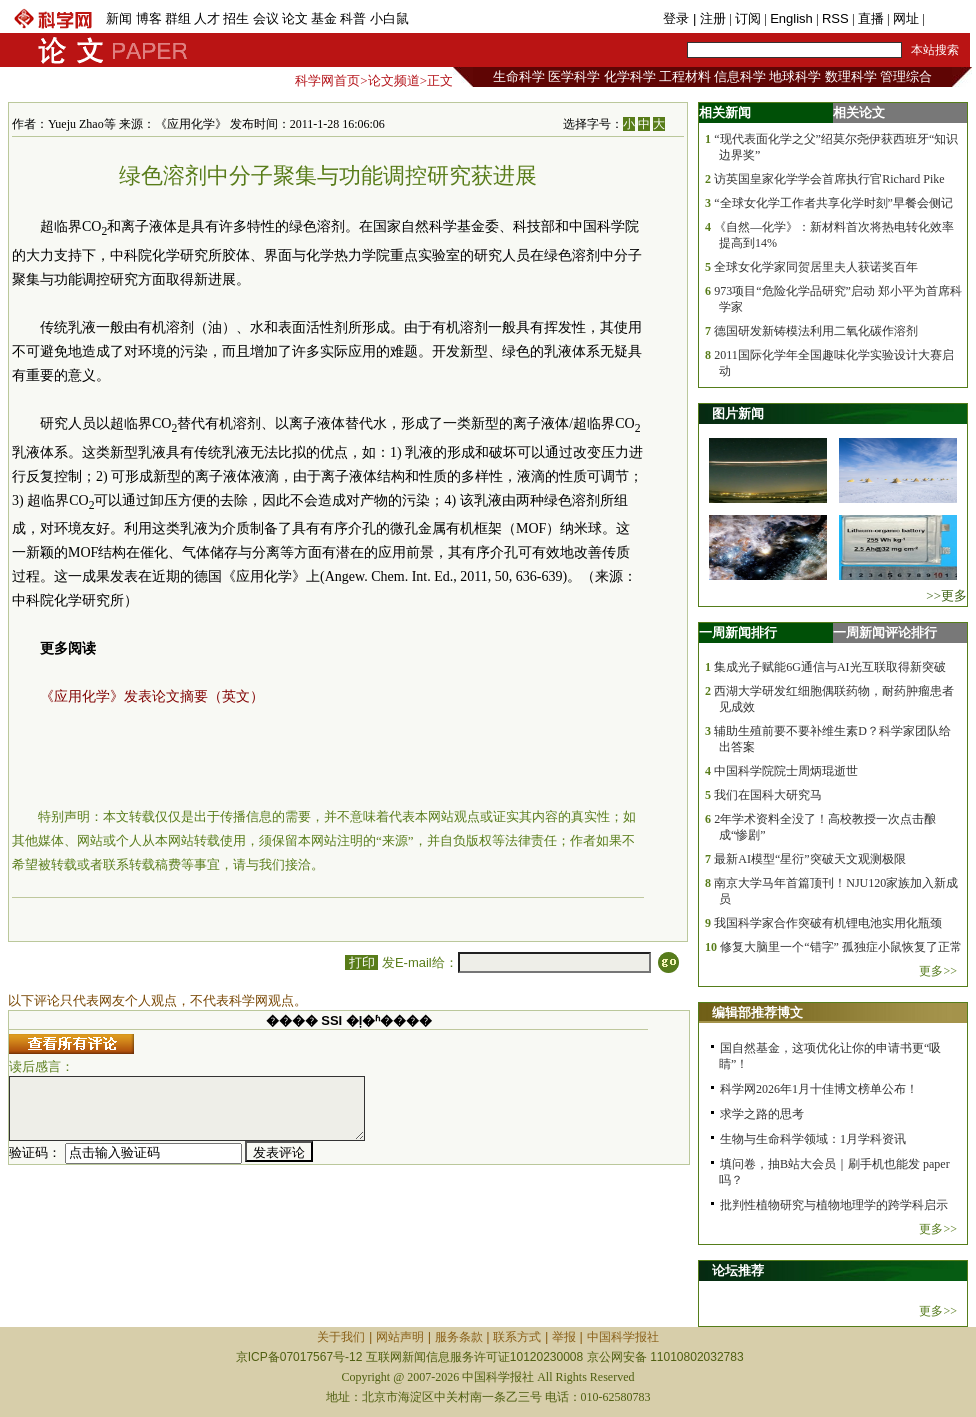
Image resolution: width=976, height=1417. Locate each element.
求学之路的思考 (762, 1114)
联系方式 (517, 1337)
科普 (353, 18)
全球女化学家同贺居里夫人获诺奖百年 (816, 267)
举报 (564, 1337)
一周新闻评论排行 (885, 632)
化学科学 (630, 76)
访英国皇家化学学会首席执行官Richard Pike (829, 179)
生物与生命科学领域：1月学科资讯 (813, 1139)
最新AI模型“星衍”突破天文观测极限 (809, 859)
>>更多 (946, 595)
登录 (678, 18)
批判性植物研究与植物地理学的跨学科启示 (834, 1205)
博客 (149, 18)
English (791, 18)
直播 (871, 18)
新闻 (119, 18)
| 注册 (709, 18)
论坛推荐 (738, 1270)
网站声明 (400, 1337)
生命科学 (519, 76)
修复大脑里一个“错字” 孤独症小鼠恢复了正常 (841, 947)
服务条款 (459, 1337)
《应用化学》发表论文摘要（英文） (152, 696)
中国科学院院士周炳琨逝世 (786, 771)
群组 (178, 18)
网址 (906, 18)
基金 (324, 18)
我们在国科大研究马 (768, 795)
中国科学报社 (623, 1337)
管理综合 (906, 76)
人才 (207, 18)
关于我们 (341, 1337)
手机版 (947, 18)
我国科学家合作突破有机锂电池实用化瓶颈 (828, 923)
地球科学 (795, 76)
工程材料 (685, 76)
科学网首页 (327, 80)
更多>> (938, 971)
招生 (236, 18)
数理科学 (851, 76)
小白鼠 (389, 18)
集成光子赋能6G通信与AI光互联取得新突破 (829, 667)
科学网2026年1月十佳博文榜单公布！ (819, 1089)
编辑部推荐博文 (757, 1012)
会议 (266, 18)
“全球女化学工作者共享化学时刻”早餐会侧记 (833, 203)
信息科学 (740, 76)
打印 (361, 962)
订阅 (748, 18)
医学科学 (574, 76)
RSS (835, 18)
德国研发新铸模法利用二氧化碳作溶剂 (816, 331)
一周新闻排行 (738, 632)
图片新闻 (738, 413)
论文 (295, 18)
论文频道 (394, 80)
